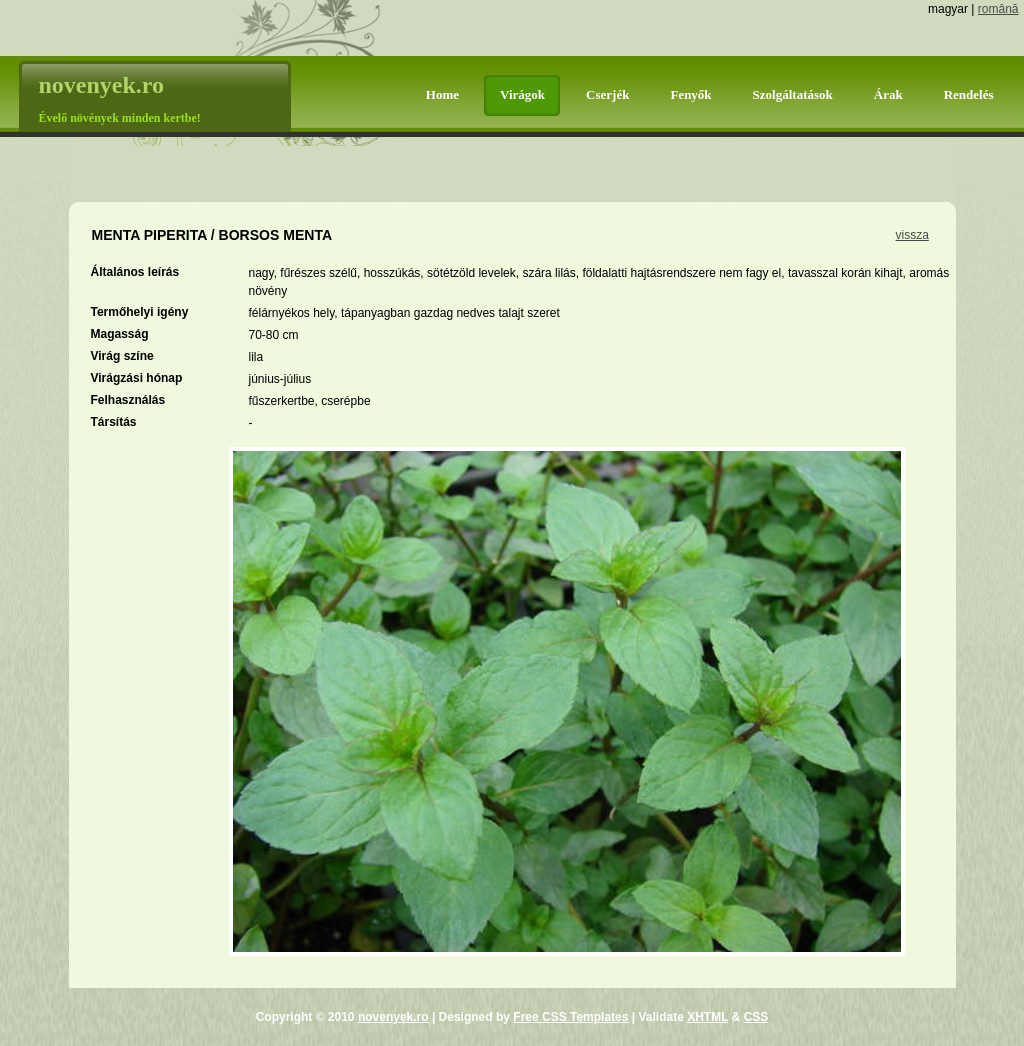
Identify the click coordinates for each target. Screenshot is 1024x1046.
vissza (912, 235)
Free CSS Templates (570, 1017)
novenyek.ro (393, 1017)
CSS (756, 1017)
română (998, 9)
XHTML (707, 1017)
